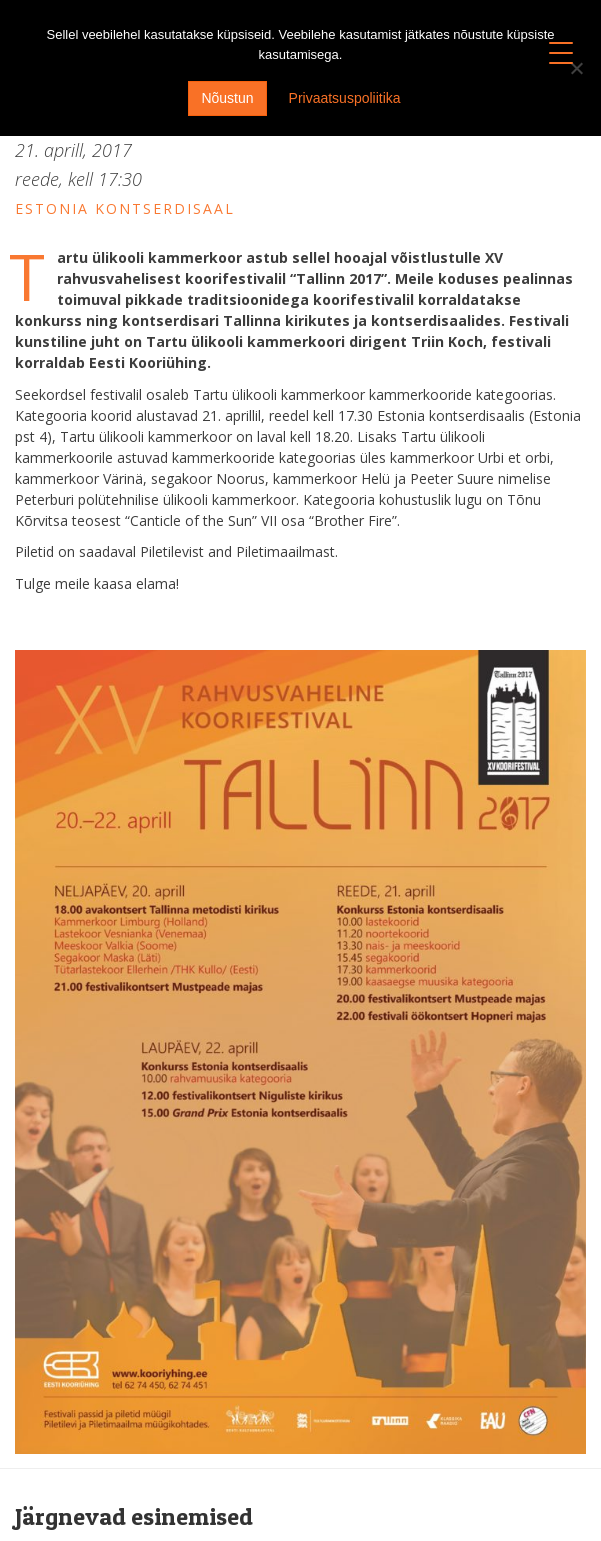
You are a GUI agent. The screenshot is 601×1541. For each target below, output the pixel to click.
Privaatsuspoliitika (345, 98)
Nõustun (227, 98)
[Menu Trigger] (561, 52)
